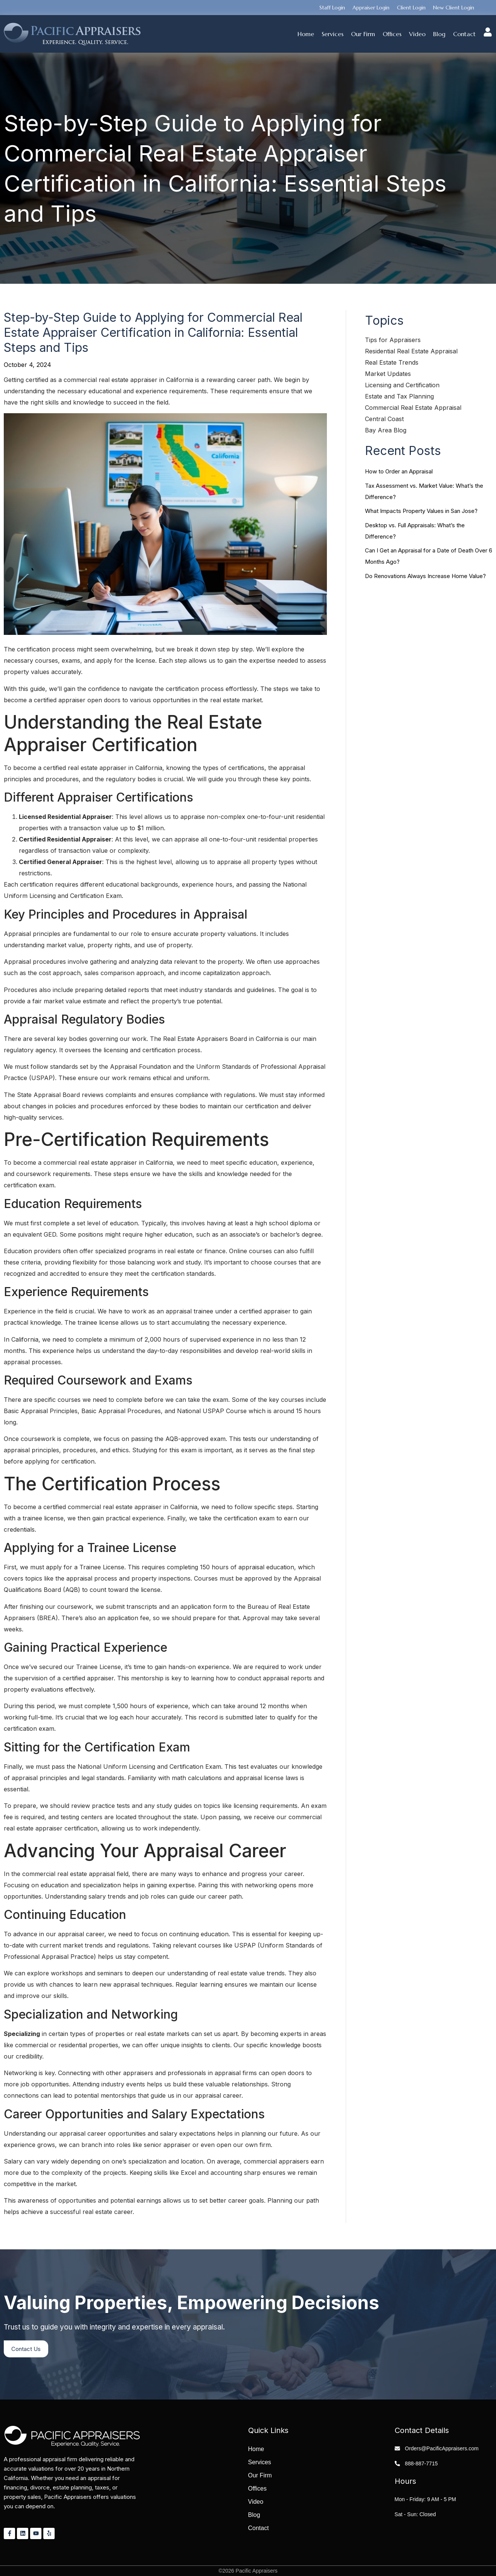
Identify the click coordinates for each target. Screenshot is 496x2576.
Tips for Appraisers (393, 340)
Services (332, 34)
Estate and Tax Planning (399, 396)
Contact (464, 34)
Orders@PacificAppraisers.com (442, 2448)
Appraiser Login (371, 7)
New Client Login (453, 7)
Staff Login (332, 7)
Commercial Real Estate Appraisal (413, 407)
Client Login (411, 7)
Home (306, 34)
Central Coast (384, 419)
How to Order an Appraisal (399, 471)
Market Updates (388, 373)
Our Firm (363, 34)
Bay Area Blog (385, 430)
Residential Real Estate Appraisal (411, 351)
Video (417, 34)
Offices (392, 34)
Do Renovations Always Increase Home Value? (425, 576)
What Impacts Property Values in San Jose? (421, 510)
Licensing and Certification (402, 385)
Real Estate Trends (391, 362)
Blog (439, 34)
